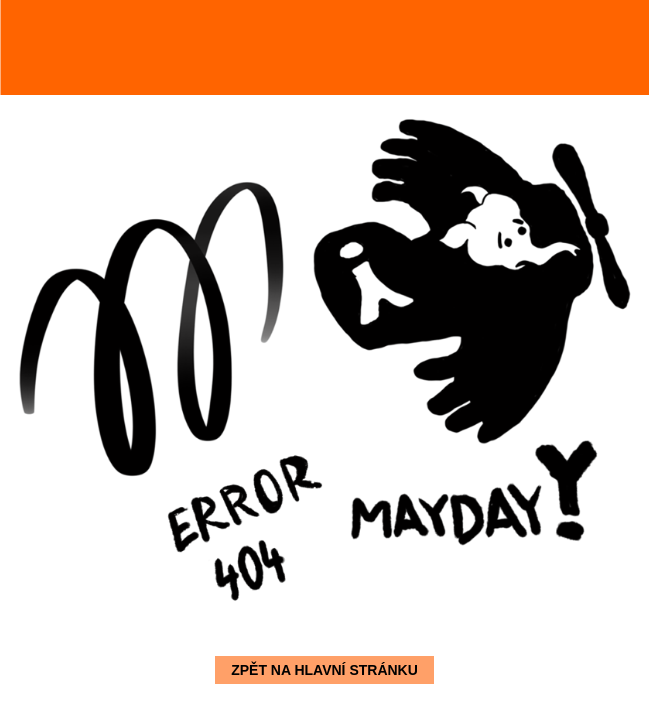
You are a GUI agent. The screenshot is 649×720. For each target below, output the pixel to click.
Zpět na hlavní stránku (324, 670)
